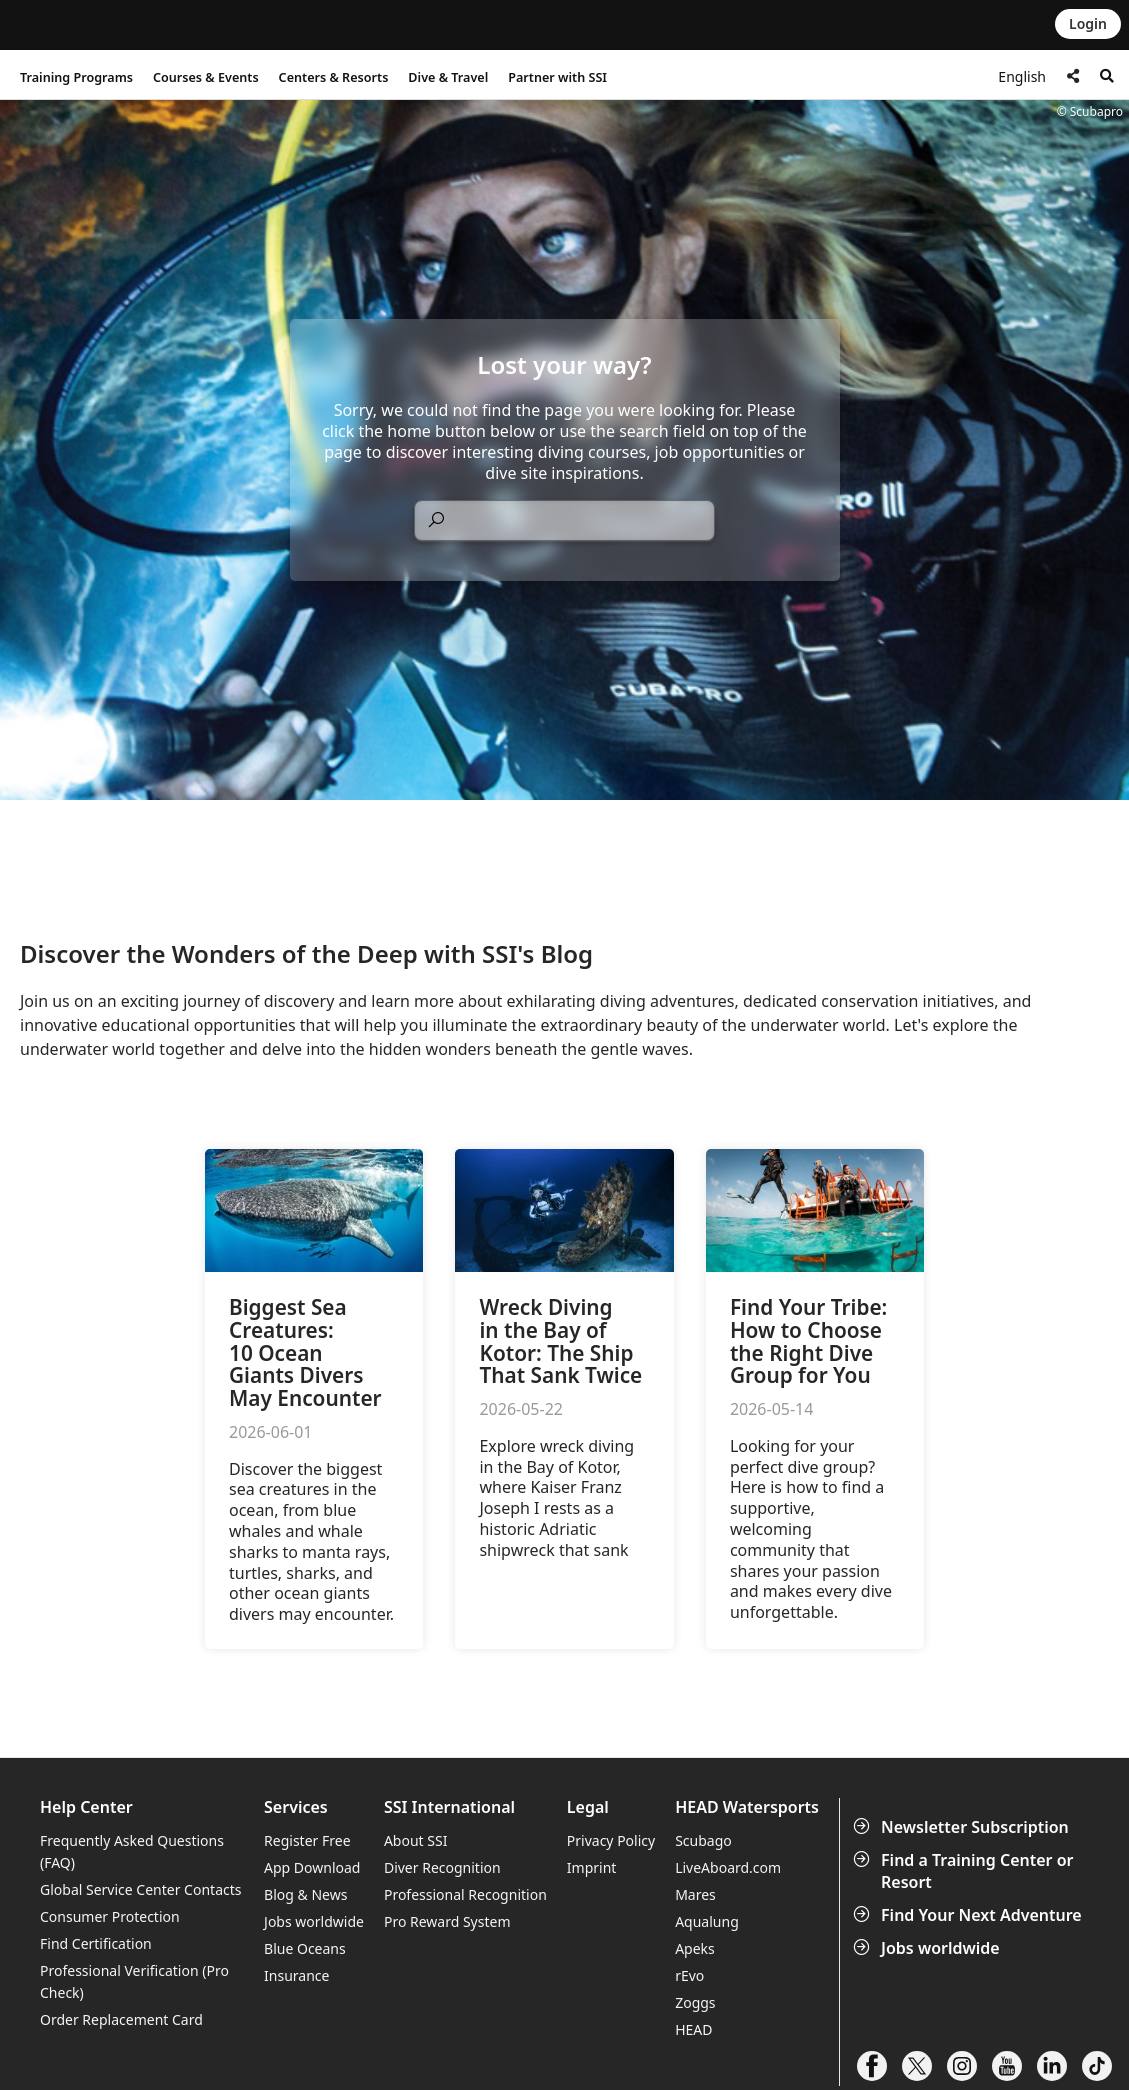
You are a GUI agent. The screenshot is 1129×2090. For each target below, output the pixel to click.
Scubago (703, 1840)
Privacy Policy (611, 1840)
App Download (312, 1867)
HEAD (693, 2029)
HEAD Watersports (747, 1807)
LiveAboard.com (728, 1867)
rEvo (689, 1975)
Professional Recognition (465, 1894)
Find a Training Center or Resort (965, 1871)
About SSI (416, 1840)
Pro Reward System (447, 1921)
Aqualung (707, 1921)
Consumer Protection (110, 1916)
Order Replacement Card (121, 2019)
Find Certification (96, 1943)
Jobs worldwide (928, 1948)
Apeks (695, 1948)
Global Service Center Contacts (140, 1889)
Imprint (592, 1867)
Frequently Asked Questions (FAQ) (132, 1851)
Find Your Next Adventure (969, 1915)
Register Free (307, 1840)
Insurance (296, 1975)
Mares (695, 1894)
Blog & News (305, 1894)
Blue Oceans (305, 1948)
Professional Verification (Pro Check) (134, 1981)
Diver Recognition (442, 1867)
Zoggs (695, 2002)
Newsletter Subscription (963, 1827)
